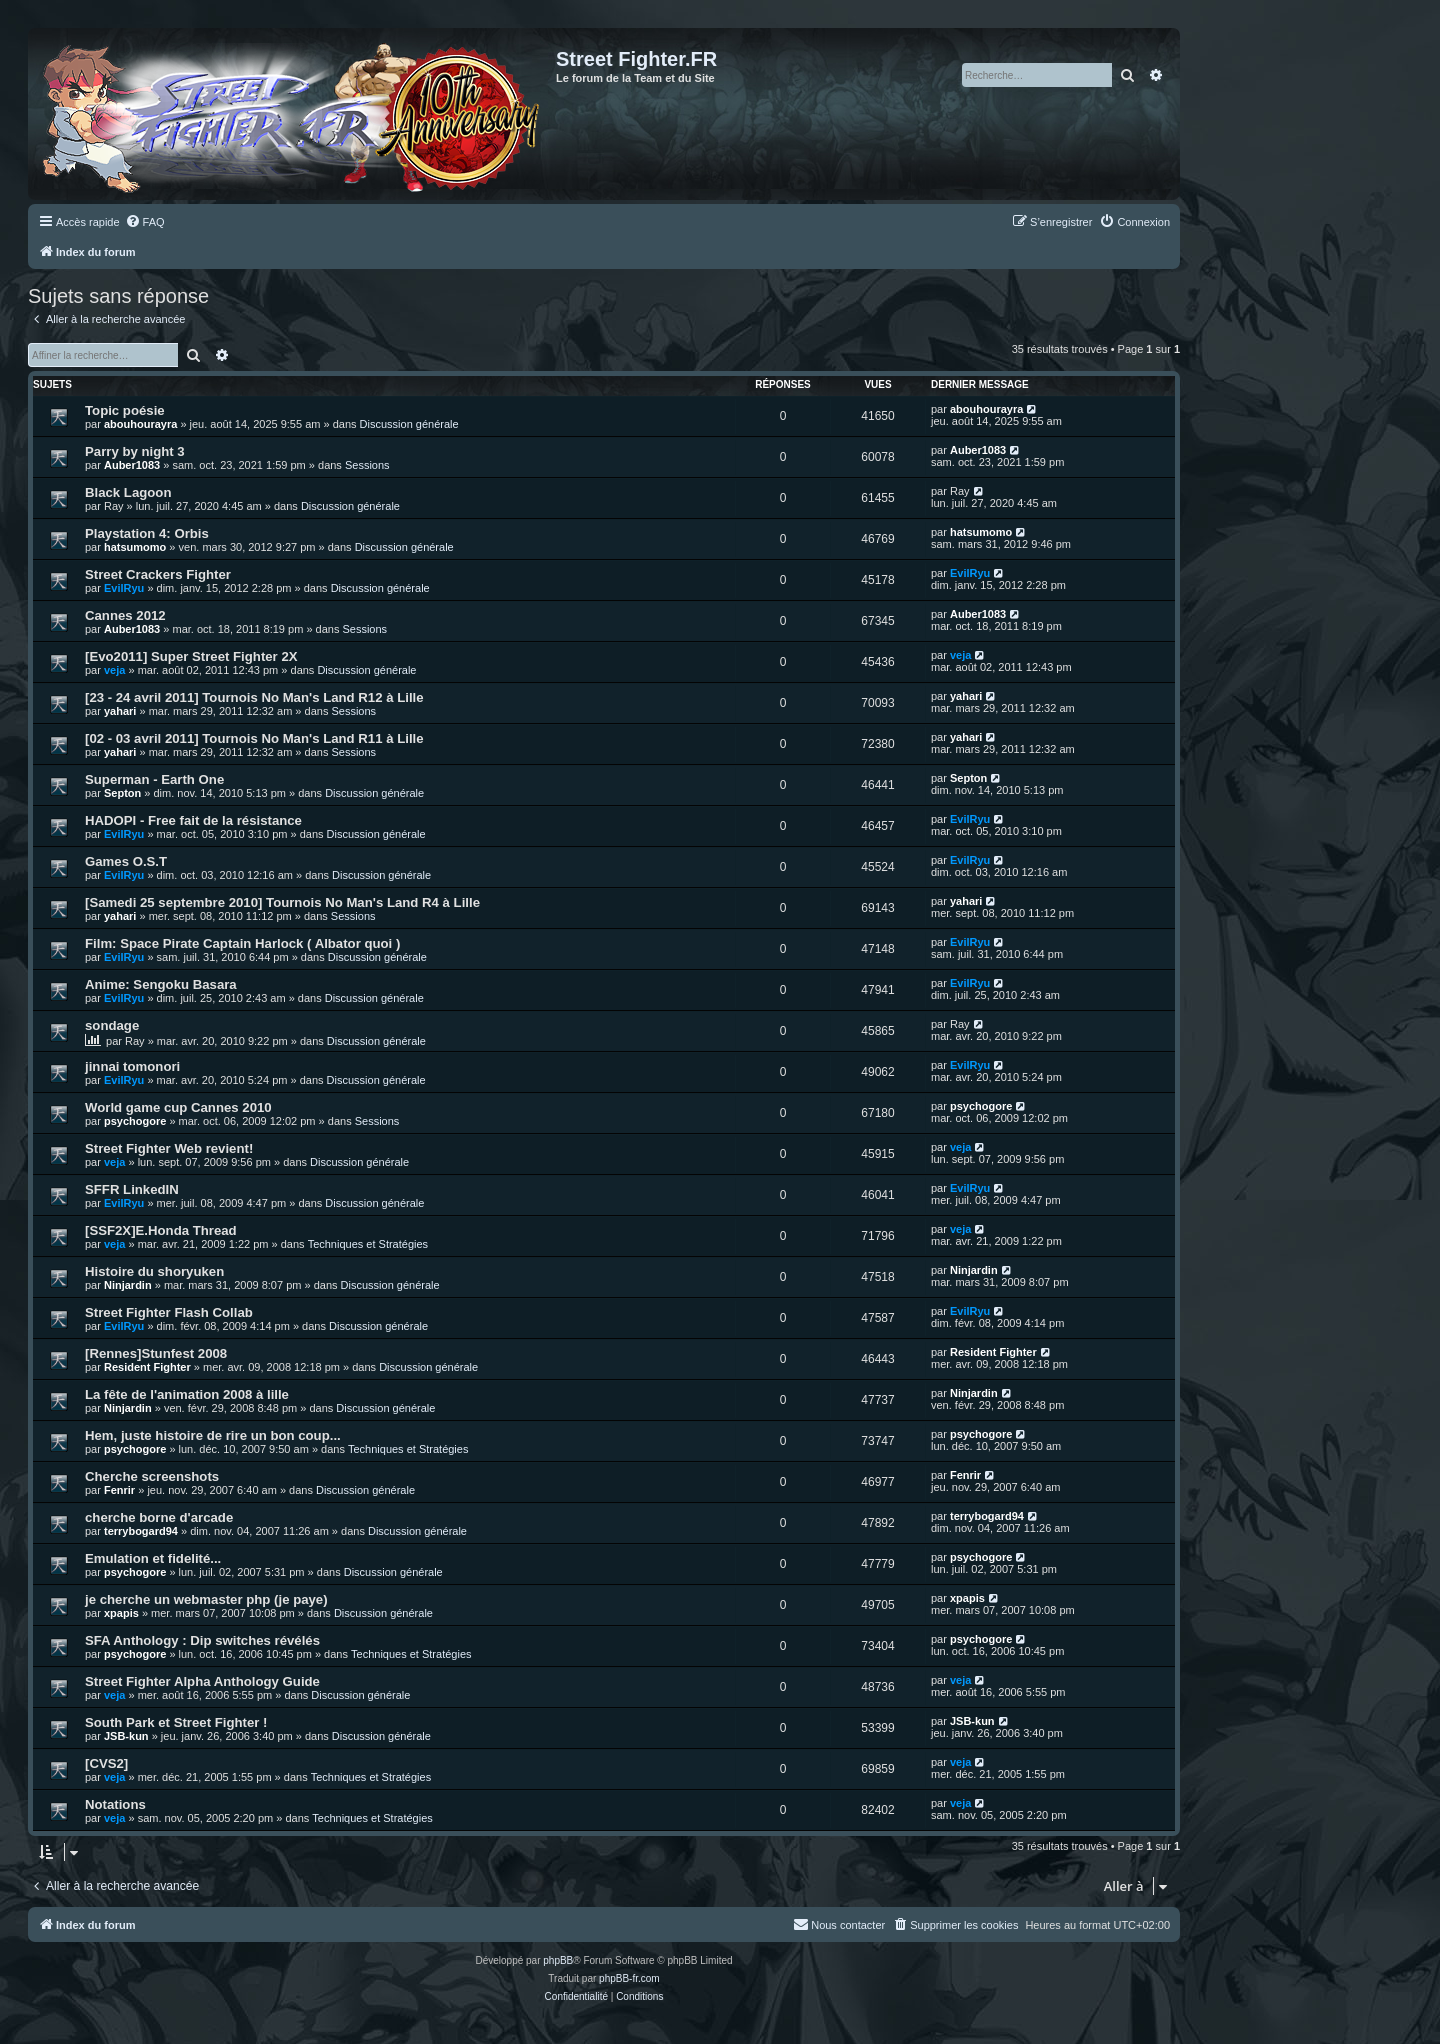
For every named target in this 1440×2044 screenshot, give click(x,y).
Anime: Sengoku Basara (161, 984)
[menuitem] (145, 222)
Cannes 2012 (125, 615)
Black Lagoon (128, 492)
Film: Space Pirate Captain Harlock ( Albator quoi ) (242, 943)
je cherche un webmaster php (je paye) (206, 1599)
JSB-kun (126, 1736)
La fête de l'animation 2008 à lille (187, 1394)
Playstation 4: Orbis (147, 533)
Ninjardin (128, 1285)
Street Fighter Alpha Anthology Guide (202, 1681)
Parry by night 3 (135, 451)
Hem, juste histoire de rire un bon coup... (213, 1435)
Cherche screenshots (152, 1476)
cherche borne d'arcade (159, 1517)
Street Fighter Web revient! (169, 1148)
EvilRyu (124, 588)
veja (114, 670)
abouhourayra (140, 424)
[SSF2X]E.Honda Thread (161, 1230)
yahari (120, 711)
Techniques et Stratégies (368, 1244)
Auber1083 (132, 465)
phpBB (558, 1960)
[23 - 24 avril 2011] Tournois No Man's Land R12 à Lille (254, 697)
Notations (115, 1804)
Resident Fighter (147, 1367)
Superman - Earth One (154, 779)
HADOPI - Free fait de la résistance (193, 820)
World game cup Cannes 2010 (178, 1107)
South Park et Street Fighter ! (176, 1722)
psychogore (135, 1121)
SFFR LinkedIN (132, 1189)
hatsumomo (135, 547)
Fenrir (119, 1490)
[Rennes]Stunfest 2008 (156, 1353)
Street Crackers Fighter (158, 574)
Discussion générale (409, 424)
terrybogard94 (141, 1531)
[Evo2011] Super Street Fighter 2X (191, 656)
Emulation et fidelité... (153, 1558)
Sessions (367, 465)
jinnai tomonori (132, 1066)
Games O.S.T (126, 861)
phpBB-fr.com (629, 1978)
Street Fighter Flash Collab (169, 1312)
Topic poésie (125, 410)
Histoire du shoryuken (154, 1271)
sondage (112, 1025)
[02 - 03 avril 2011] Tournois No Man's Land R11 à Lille (254, 738)
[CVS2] (106, 1763)
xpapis (121, 1613)
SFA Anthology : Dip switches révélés (202, 1640)
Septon (122, 793)
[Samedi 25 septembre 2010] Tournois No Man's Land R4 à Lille (282, 902)
